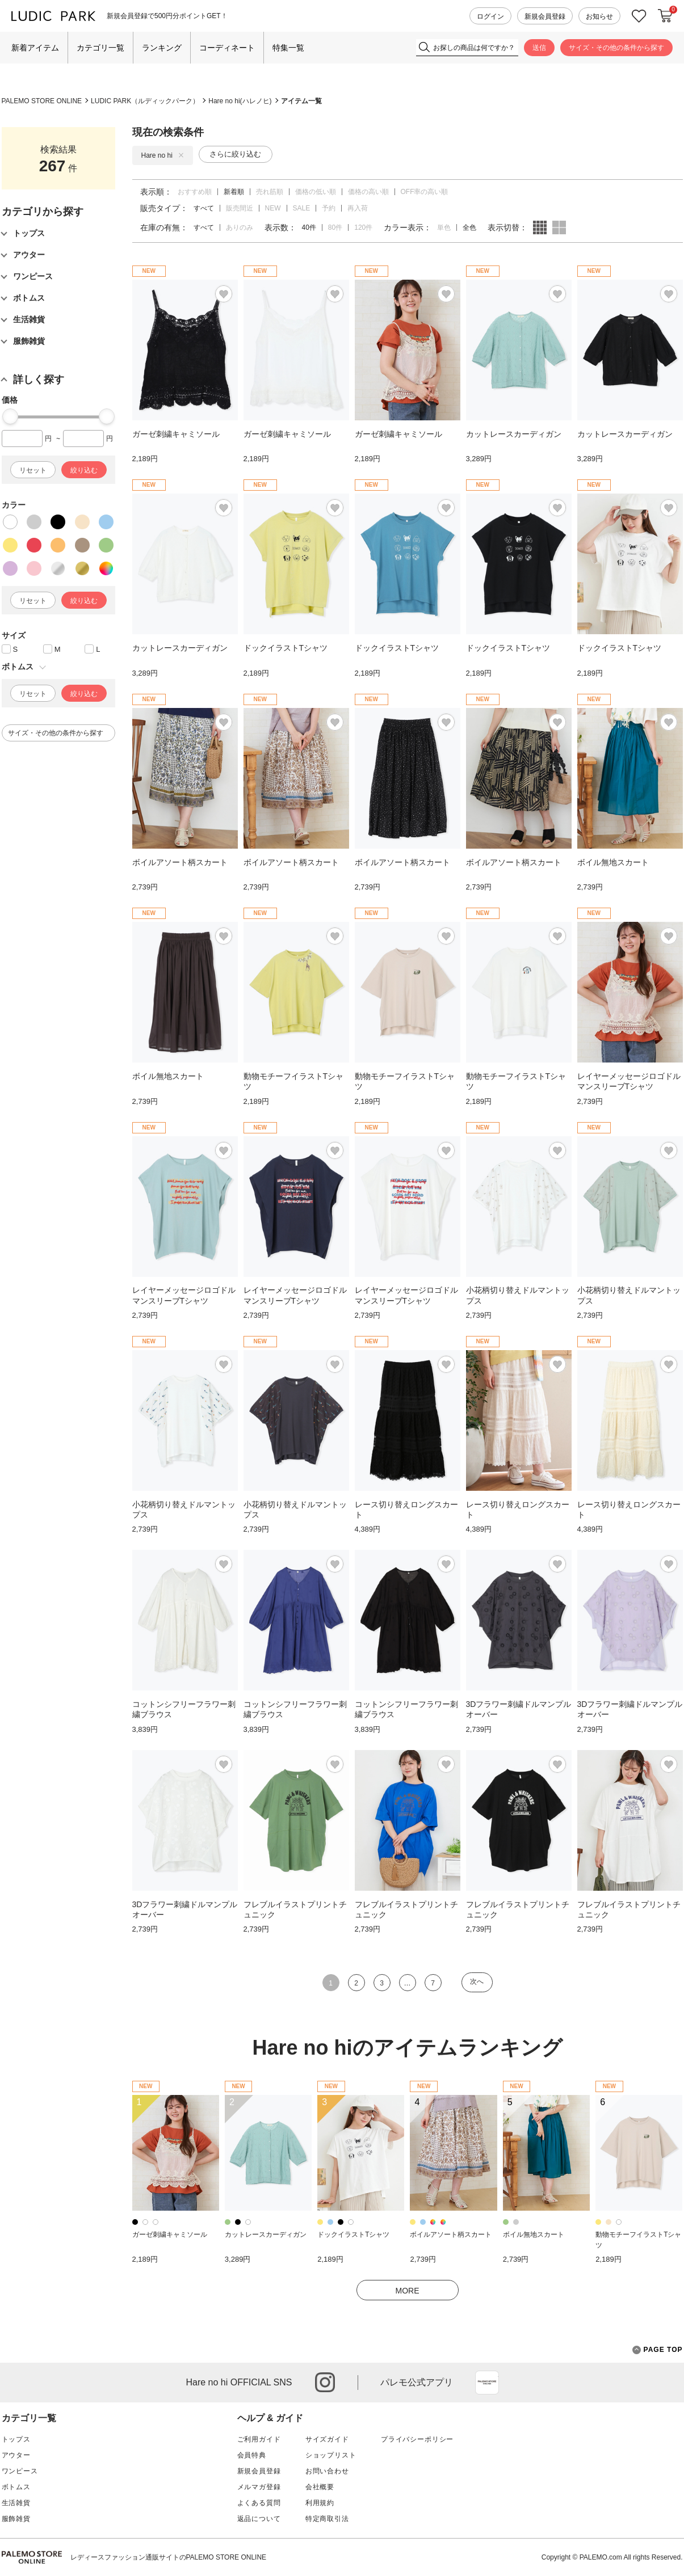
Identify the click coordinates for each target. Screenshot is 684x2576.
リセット (33, 470)
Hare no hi (162, 155)
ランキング (162, 47)
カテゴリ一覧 (100, 47)
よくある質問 (259, 2503)
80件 (335, 227)
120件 (363, 227)
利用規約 (319, 2503)
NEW (273, 208)
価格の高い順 (368, 192)
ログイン (490, 16)
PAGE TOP (657, 2350)
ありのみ (239, 227)
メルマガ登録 (259, 2487)
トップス (16, 2439)
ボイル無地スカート (533, 2234)
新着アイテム (35, 47)
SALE (301, 208)
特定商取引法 (327, 2519)
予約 (328, 208)
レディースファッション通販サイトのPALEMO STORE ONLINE (168, 2557)
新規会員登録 (544, 16)
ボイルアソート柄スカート (451, 2234)
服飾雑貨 (16, 2519)
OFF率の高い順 (424, 192)
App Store (487, 2382)
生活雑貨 (16, 2503)
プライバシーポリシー (417, 2439)
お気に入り (639, 16)
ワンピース (20, 2471)
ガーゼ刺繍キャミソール (169, 2234)
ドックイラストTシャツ (353, 2234)
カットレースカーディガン (266, 2234)
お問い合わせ (327, 2471)
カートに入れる (665, 16)
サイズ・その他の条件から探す (616, 48)
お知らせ (599, 16)
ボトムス (16, 2487)
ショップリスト (330, 2455)
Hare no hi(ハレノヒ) (239, 101)
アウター (16, 2455)
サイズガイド (327, 2439)
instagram (325, 2382)
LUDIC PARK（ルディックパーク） (145, 101)
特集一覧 (288, 47)
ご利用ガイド (259, 2439)
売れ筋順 (269, 192)
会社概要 (319, 2487)
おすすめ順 (195, 192)
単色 (444, 227)
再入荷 (357, 208)
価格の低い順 (315, 192)
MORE (407, 2290)
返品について (259, 2519)
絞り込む (84, 470)
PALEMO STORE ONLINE (42, 101)
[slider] (10, 416)
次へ (477, 1981)
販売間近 (239, 208)
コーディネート (227, 47)
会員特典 (251, 2455)
